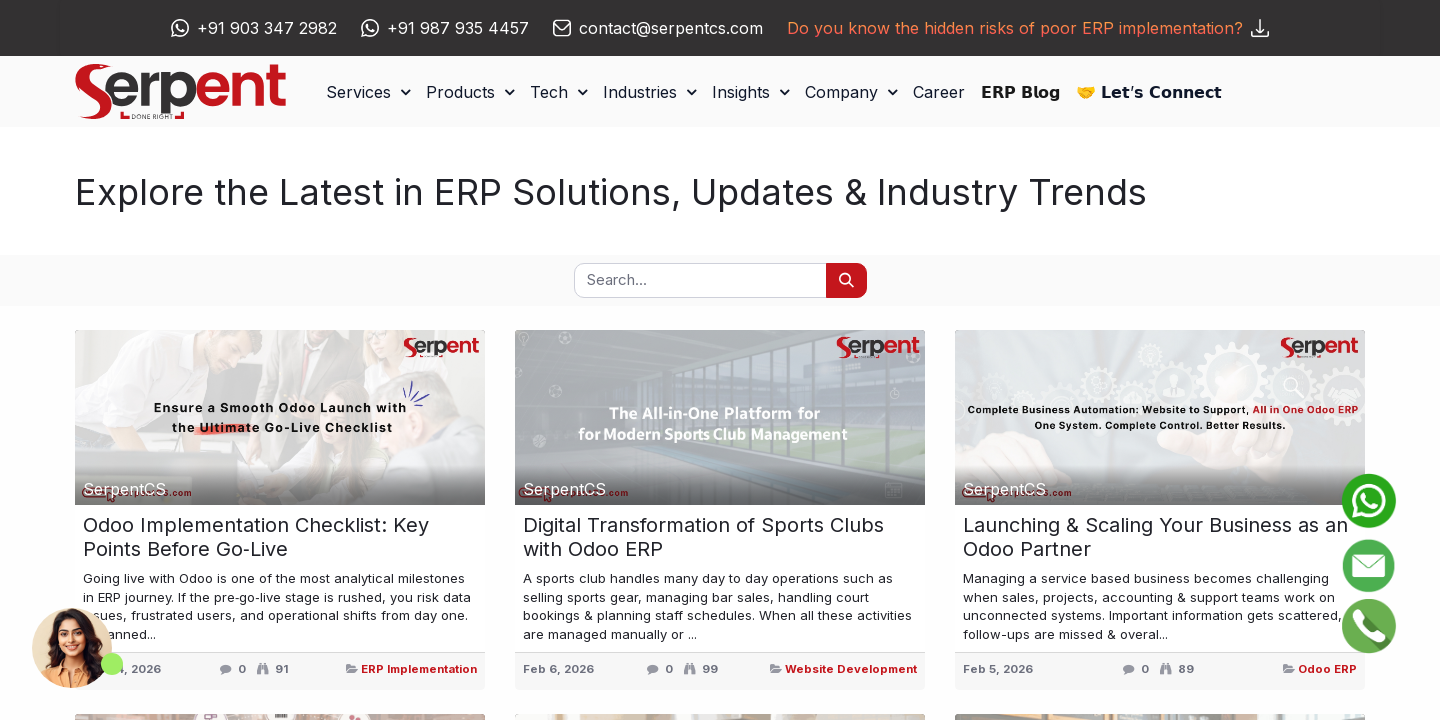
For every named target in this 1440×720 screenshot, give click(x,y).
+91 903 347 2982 (267, 28)
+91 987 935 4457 (458, 28)
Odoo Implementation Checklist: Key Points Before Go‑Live (256, 537)
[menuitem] (939, 92)
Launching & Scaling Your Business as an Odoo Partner (1155, 537)
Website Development (851, 669)
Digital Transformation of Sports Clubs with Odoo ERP (703, 537)
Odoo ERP (1327, 669)
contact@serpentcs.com (671, 28)
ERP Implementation (419, 669)
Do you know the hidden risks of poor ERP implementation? (1028, 28)
